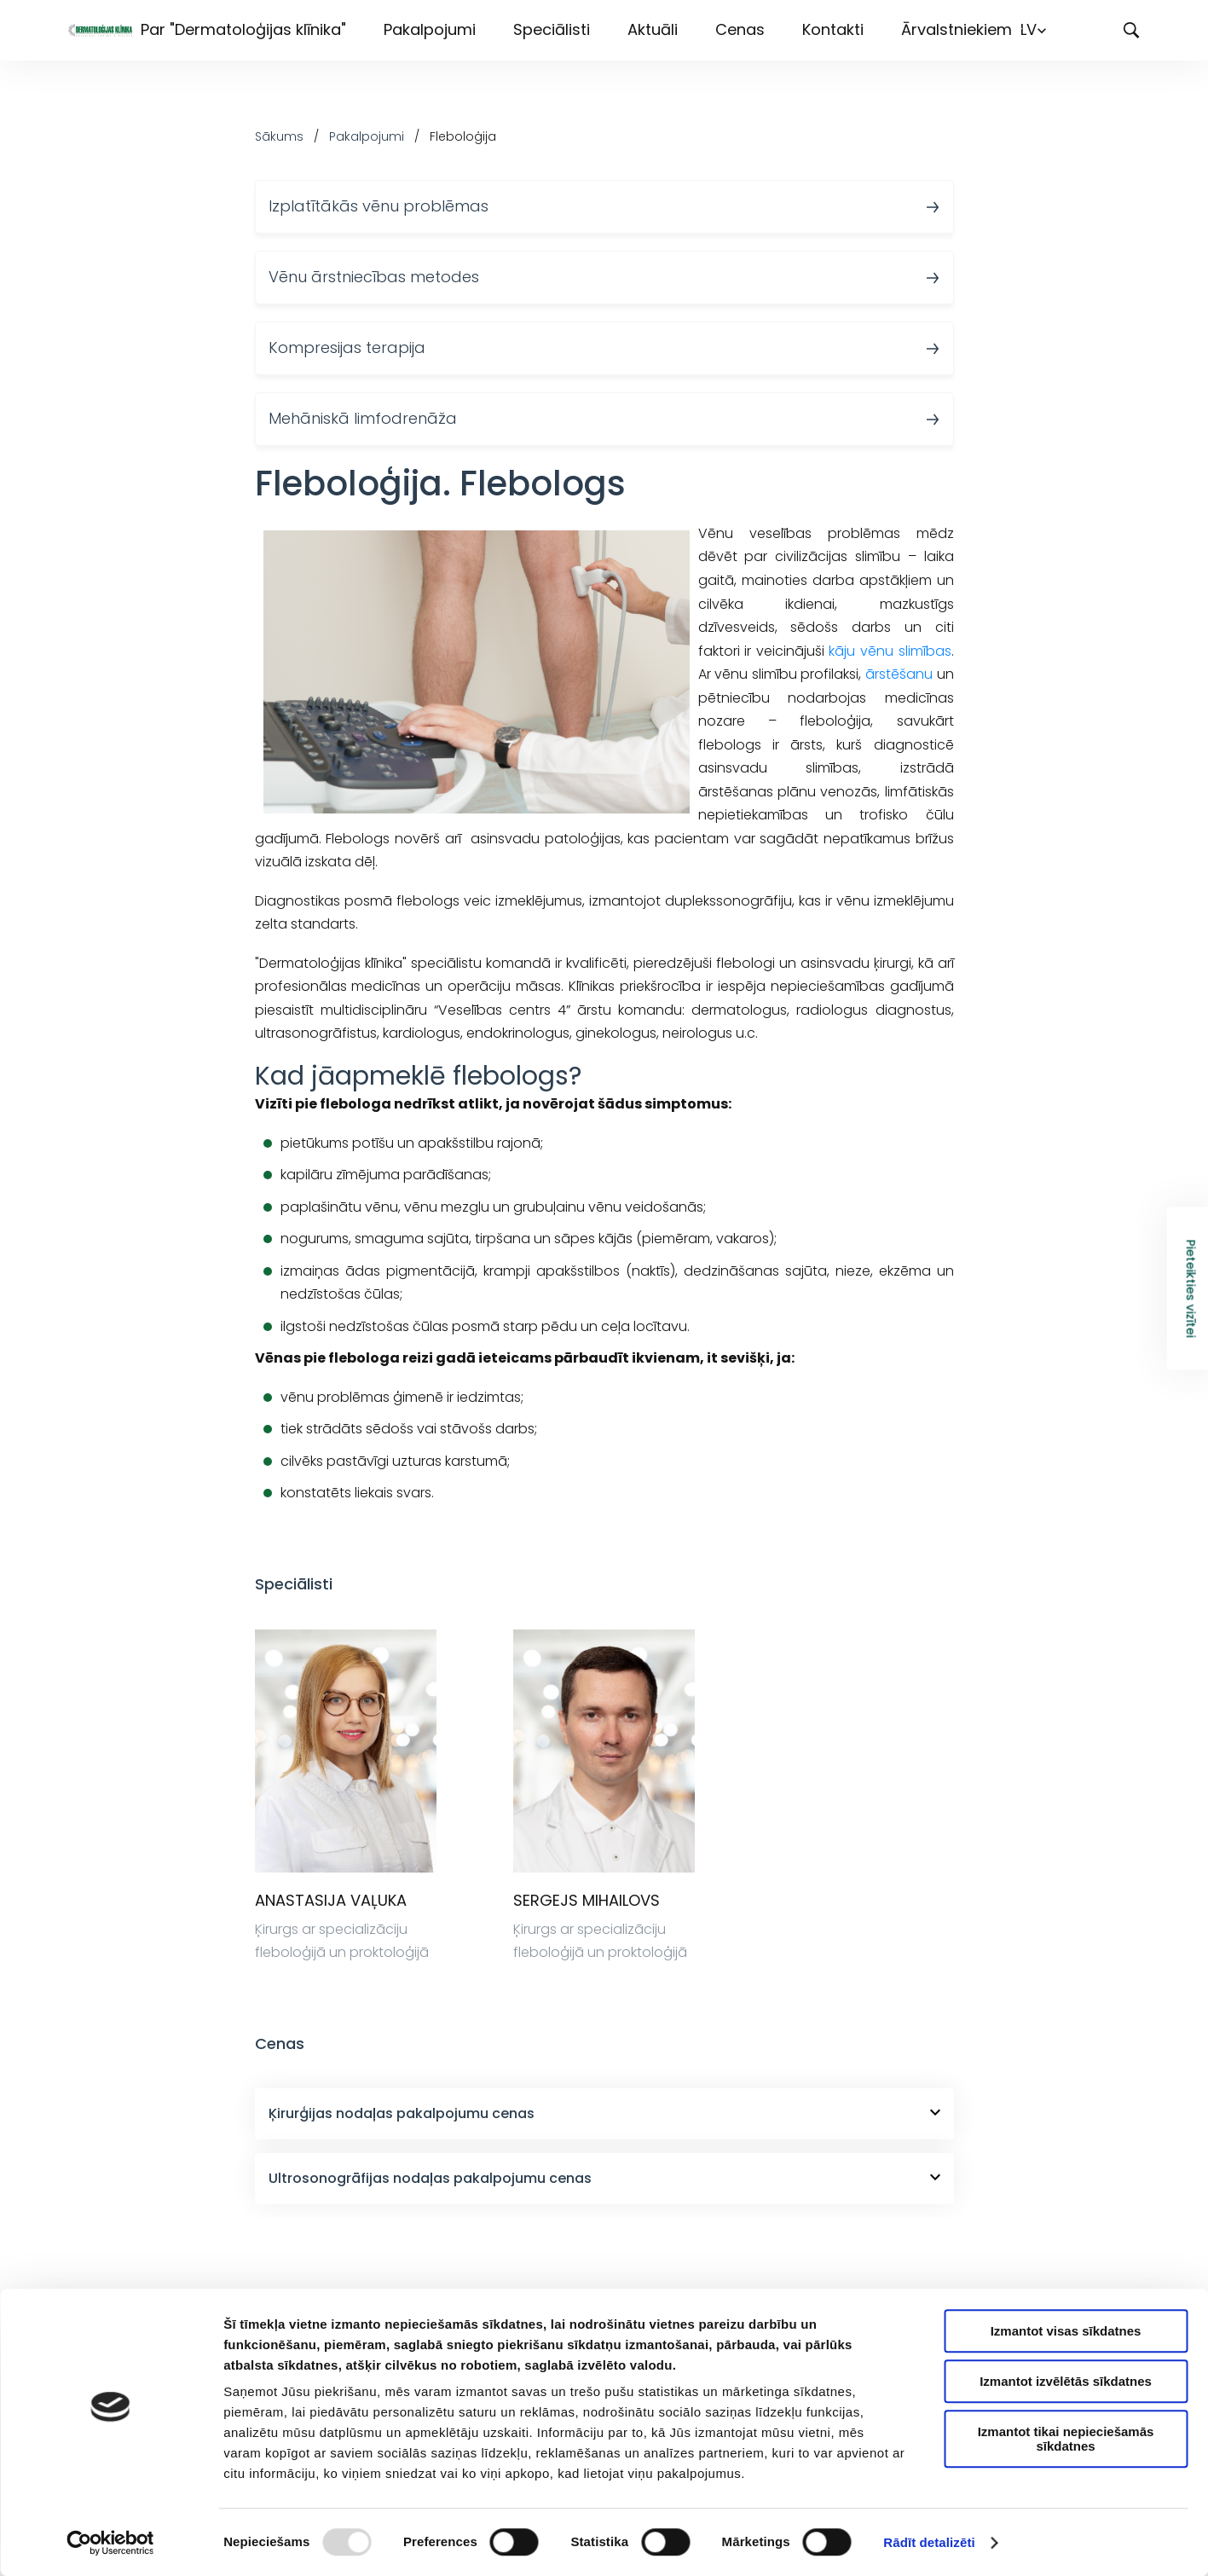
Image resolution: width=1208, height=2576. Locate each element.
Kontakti (833, 29)
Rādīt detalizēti (928, 2542)
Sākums (279, 136)
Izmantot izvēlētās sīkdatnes (1066, 2381)
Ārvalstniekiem (956, 29)
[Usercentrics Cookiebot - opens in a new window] (110, 2543)
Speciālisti (551, 29)
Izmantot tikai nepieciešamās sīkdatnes (1066, 2438)
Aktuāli (652, 29)
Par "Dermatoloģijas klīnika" (243, 29)
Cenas (740, 29)
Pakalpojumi (430, 29)
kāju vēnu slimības (890, 651)
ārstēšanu (899, 674)
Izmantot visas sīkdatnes (1066, 2331)
